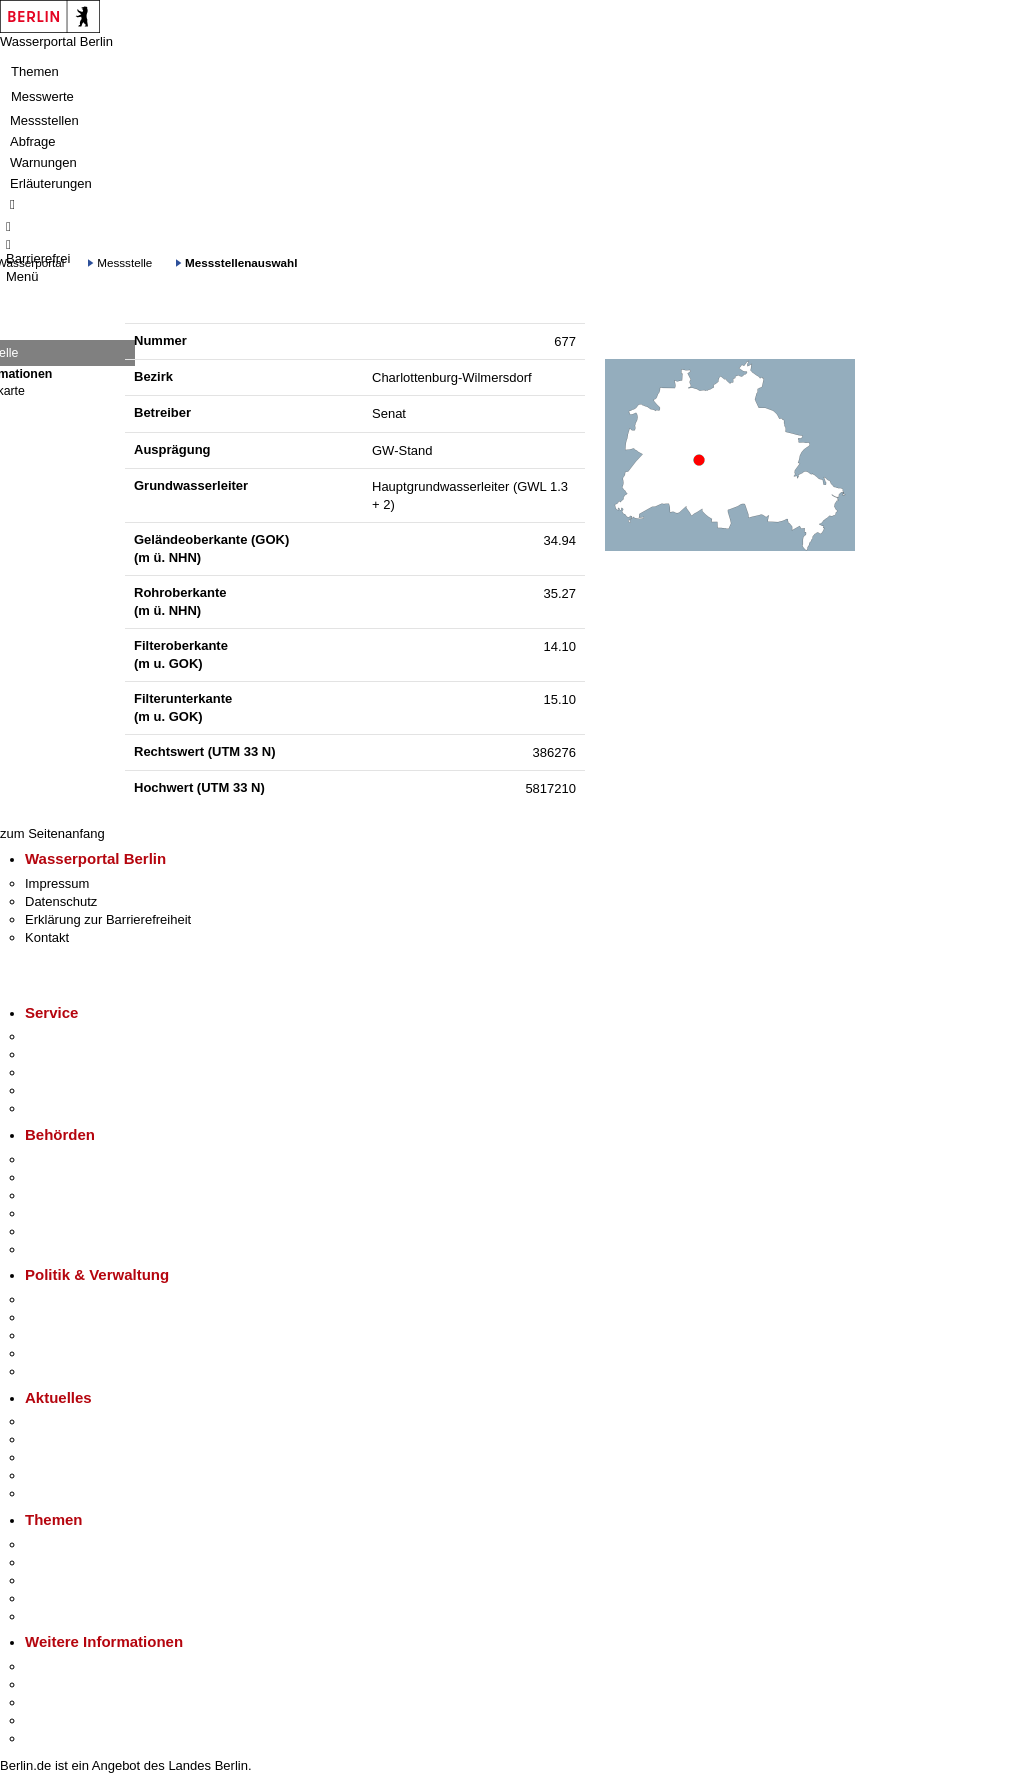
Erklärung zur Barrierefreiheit (108, 919)
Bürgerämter (61, 1213)
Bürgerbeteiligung (76, 1335)
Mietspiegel (58, 1598)
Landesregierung (74, 1299)
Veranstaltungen (72, 1457)
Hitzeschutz (58, 1493)
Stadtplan (52, 1738)
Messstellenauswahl (241, 262)
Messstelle (124, 262)
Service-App (60, 1036)
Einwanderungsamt (80, 1249)
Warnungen (43, 162)
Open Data (56, 1353)
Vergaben (53, 1371)
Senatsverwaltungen (84, 1177)
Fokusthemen (64, 1544)
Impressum (57, 883)
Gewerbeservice (72, 1108)
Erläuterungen (51, 183)
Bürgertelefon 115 (76, 1072)
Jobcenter (53, 1231)
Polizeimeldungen (76, 1439)
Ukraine (47, 1475)
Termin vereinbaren (80, 1054)
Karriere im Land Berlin (91, 1317)
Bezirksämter (63, 1195)
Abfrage (33, 141)
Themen (35, 71)
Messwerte (42, 96)
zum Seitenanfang (52, 833)
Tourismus (54, 1684)
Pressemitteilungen (80, 1421)
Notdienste (56, 1090)
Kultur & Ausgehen (79, 1666)
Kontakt (47, 937)
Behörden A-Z (65, 1159)
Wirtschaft (54, 1702)
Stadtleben (56, 1720)
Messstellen (44, 120)
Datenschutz (61, 901)
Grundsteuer (61, 1616)
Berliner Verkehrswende (94, 1562)
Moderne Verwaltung (84, 1580)
